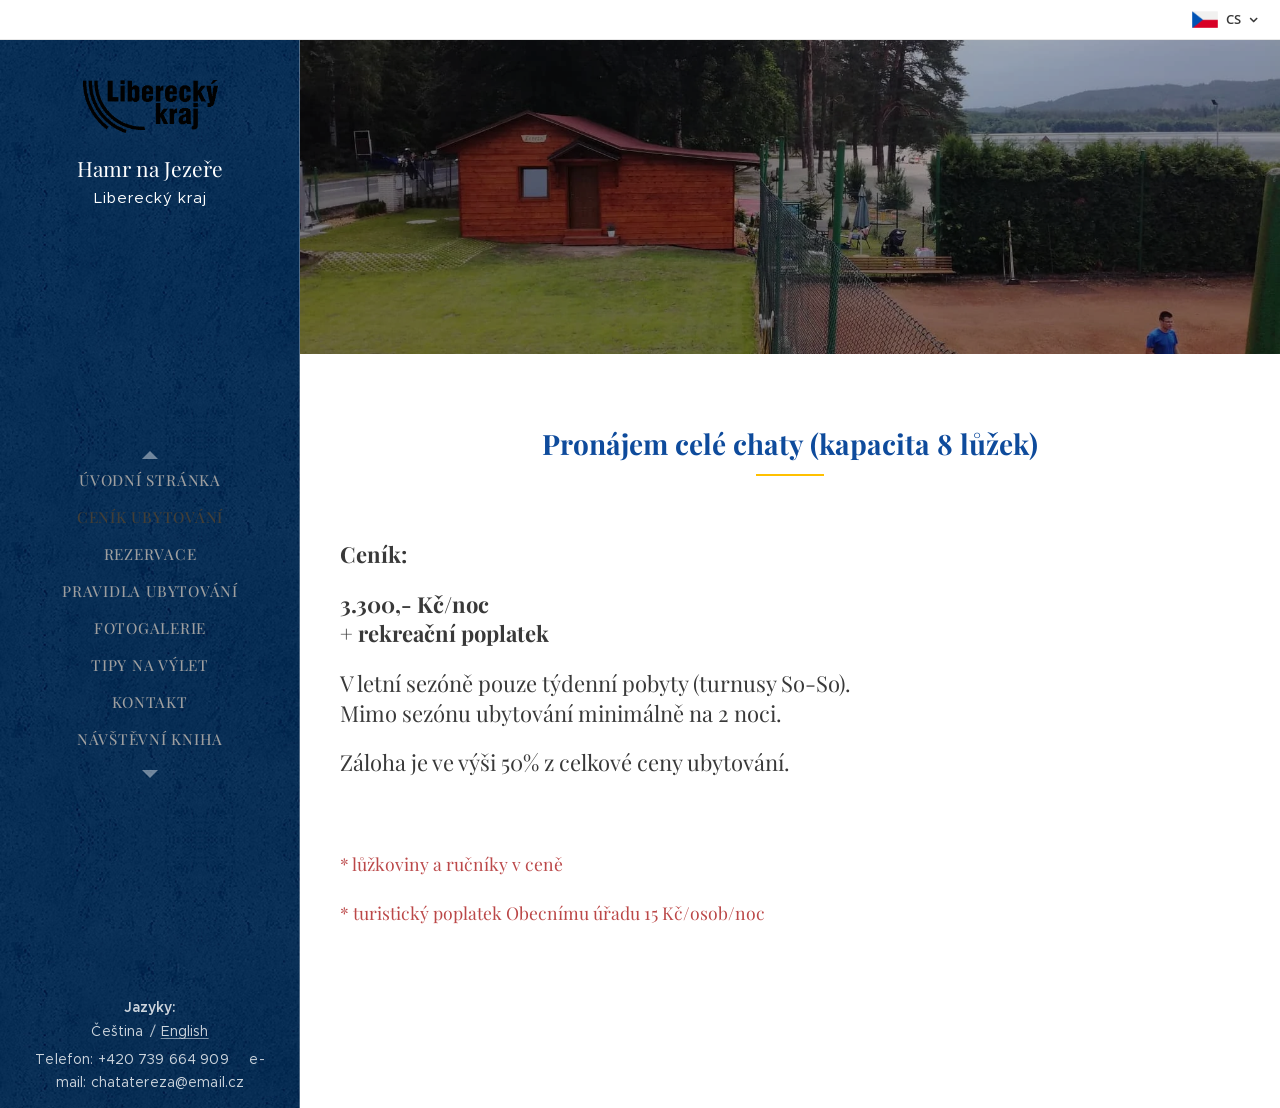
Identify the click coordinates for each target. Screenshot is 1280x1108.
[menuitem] (150, 480)
